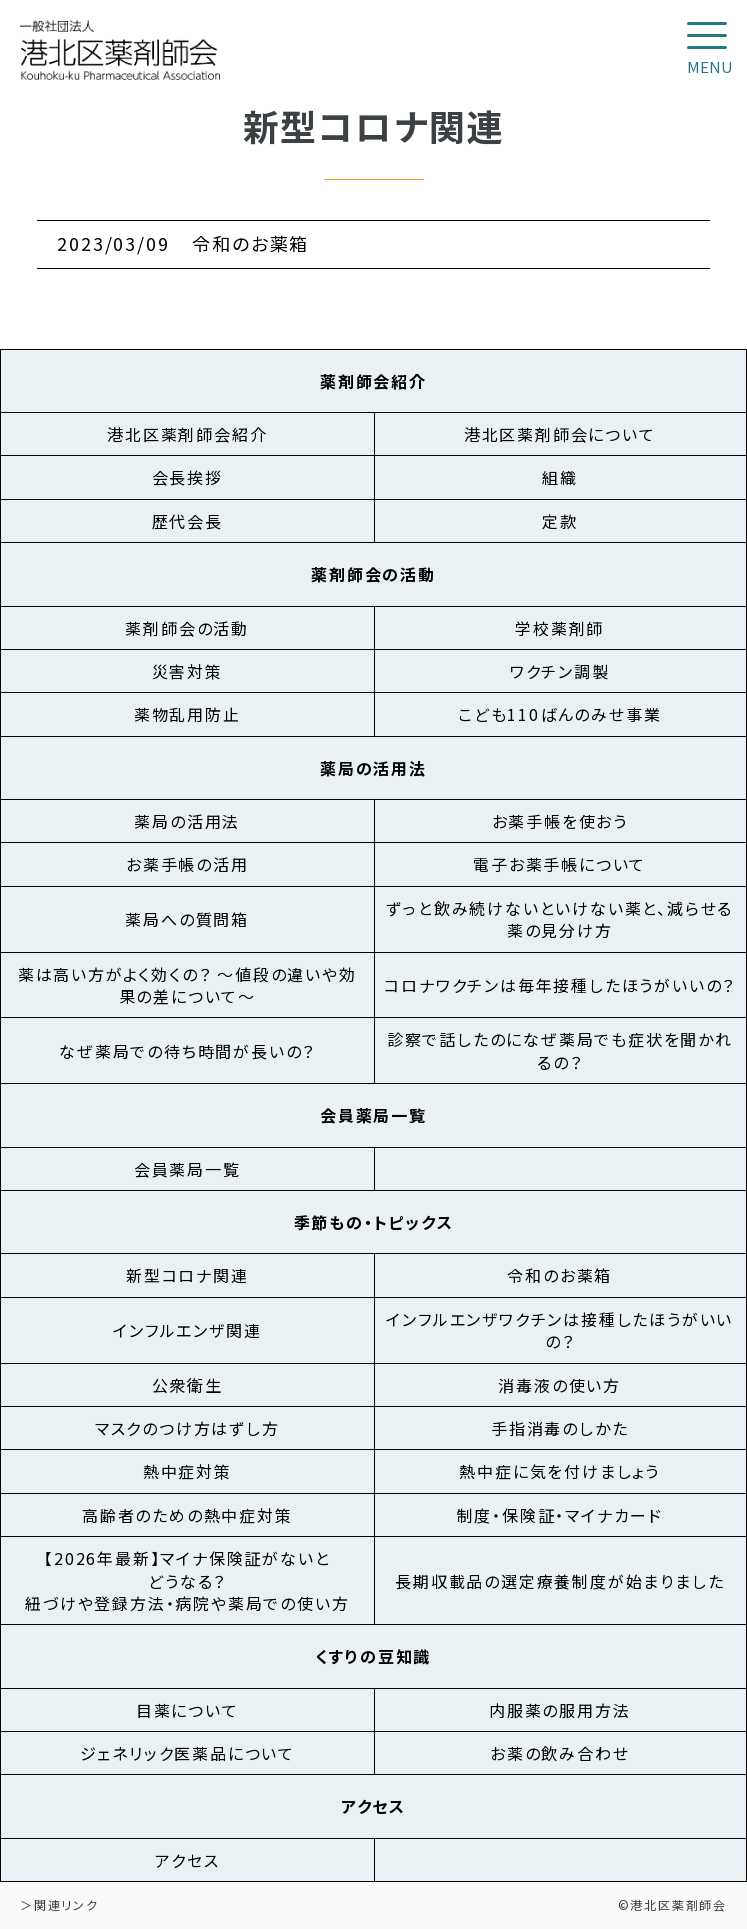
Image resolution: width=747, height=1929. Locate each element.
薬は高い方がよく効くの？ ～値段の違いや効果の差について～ (187, 985)
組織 (560, 477)
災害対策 (187, 671)
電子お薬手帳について (559, 864)
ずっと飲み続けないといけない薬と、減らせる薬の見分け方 (559, 919)
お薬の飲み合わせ (559, 1753)
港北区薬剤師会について (560, 434)
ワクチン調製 (560, 671)
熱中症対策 (187, 1471)
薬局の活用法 (187, 821)
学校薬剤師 (559, 628)
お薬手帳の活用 (187, 864)
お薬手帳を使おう (560, 821)
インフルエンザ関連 (187, 1330)
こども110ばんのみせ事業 (559, 714)
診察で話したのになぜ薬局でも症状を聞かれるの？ (560, 1050)
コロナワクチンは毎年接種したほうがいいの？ (559, 985)
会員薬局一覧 (187, 1169)
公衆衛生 (187, 1385)
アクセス (187, 1860)
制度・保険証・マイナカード (560, 1515)
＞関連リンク (59, 1904)
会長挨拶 (187, 477)
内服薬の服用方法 (559, 1710)
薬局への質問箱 (187, 919)
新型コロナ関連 (187, 1275)
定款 (560, 521)
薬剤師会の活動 (187, 628)
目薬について (187, 1710)
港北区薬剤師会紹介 (187, 434)
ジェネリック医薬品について (187, 1753)
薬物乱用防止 (187, 714)
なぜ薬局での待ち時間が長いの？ (187, 1051)
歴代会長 (187, 521)
